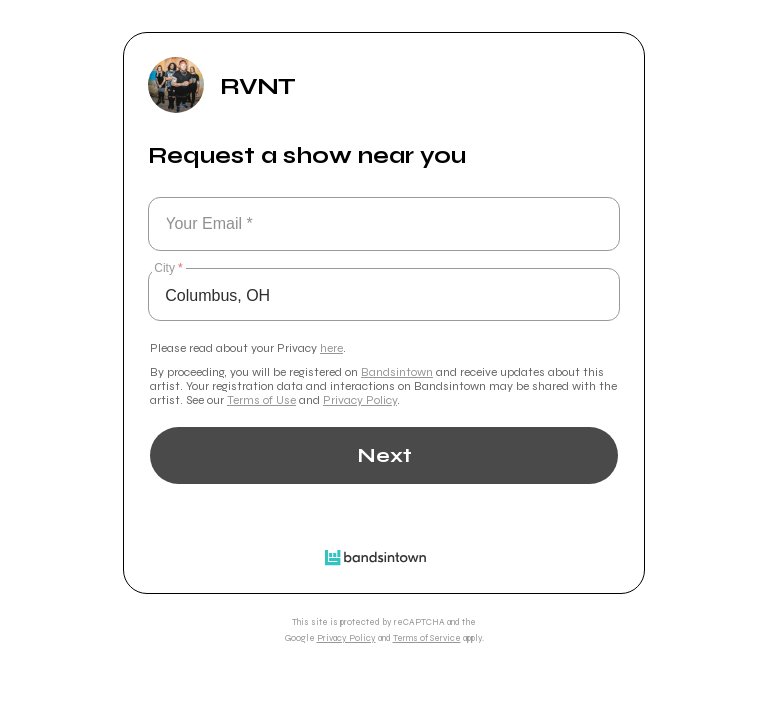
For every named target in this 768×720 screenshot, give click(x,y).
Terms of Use (261, 400)
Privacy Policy (360, 400)
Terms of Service (427, 638)
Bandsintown (397, 372)
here (331, 348)
